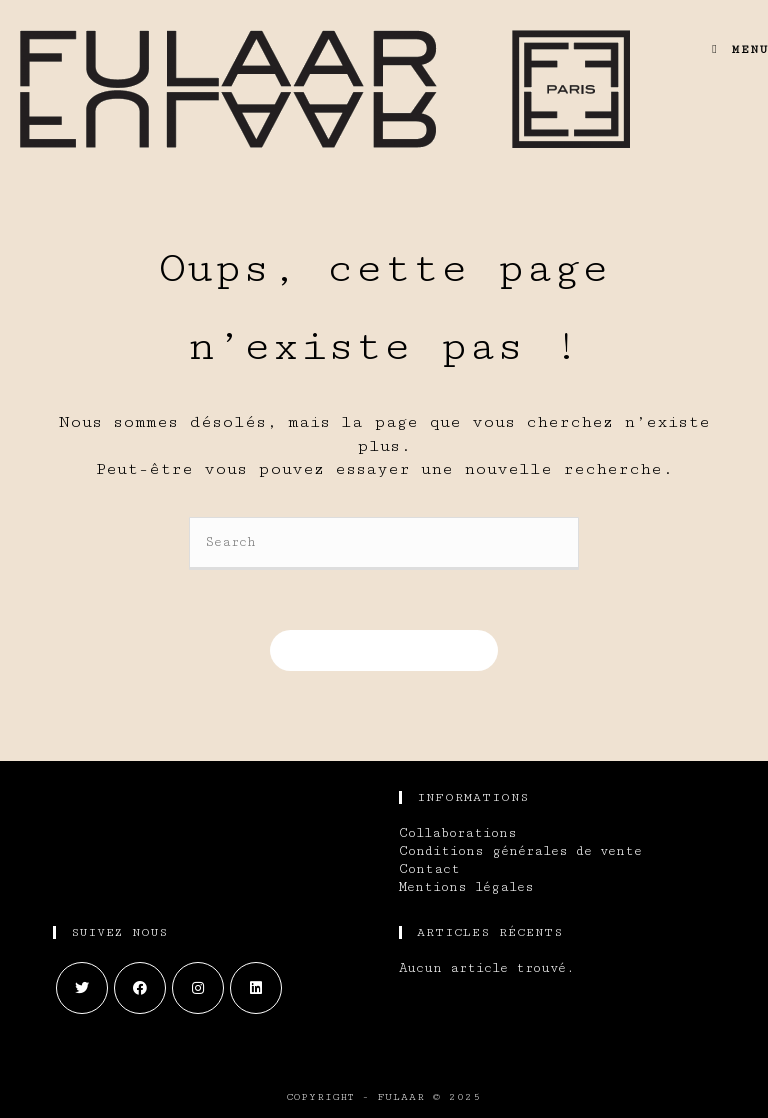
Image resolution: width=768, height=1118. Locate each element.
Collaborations (458, 833)
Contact (429, 869)
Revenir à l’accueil (384, 650)
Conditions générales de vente (520, 851)
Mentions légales (466, 887)
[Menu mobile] (732, 49)
